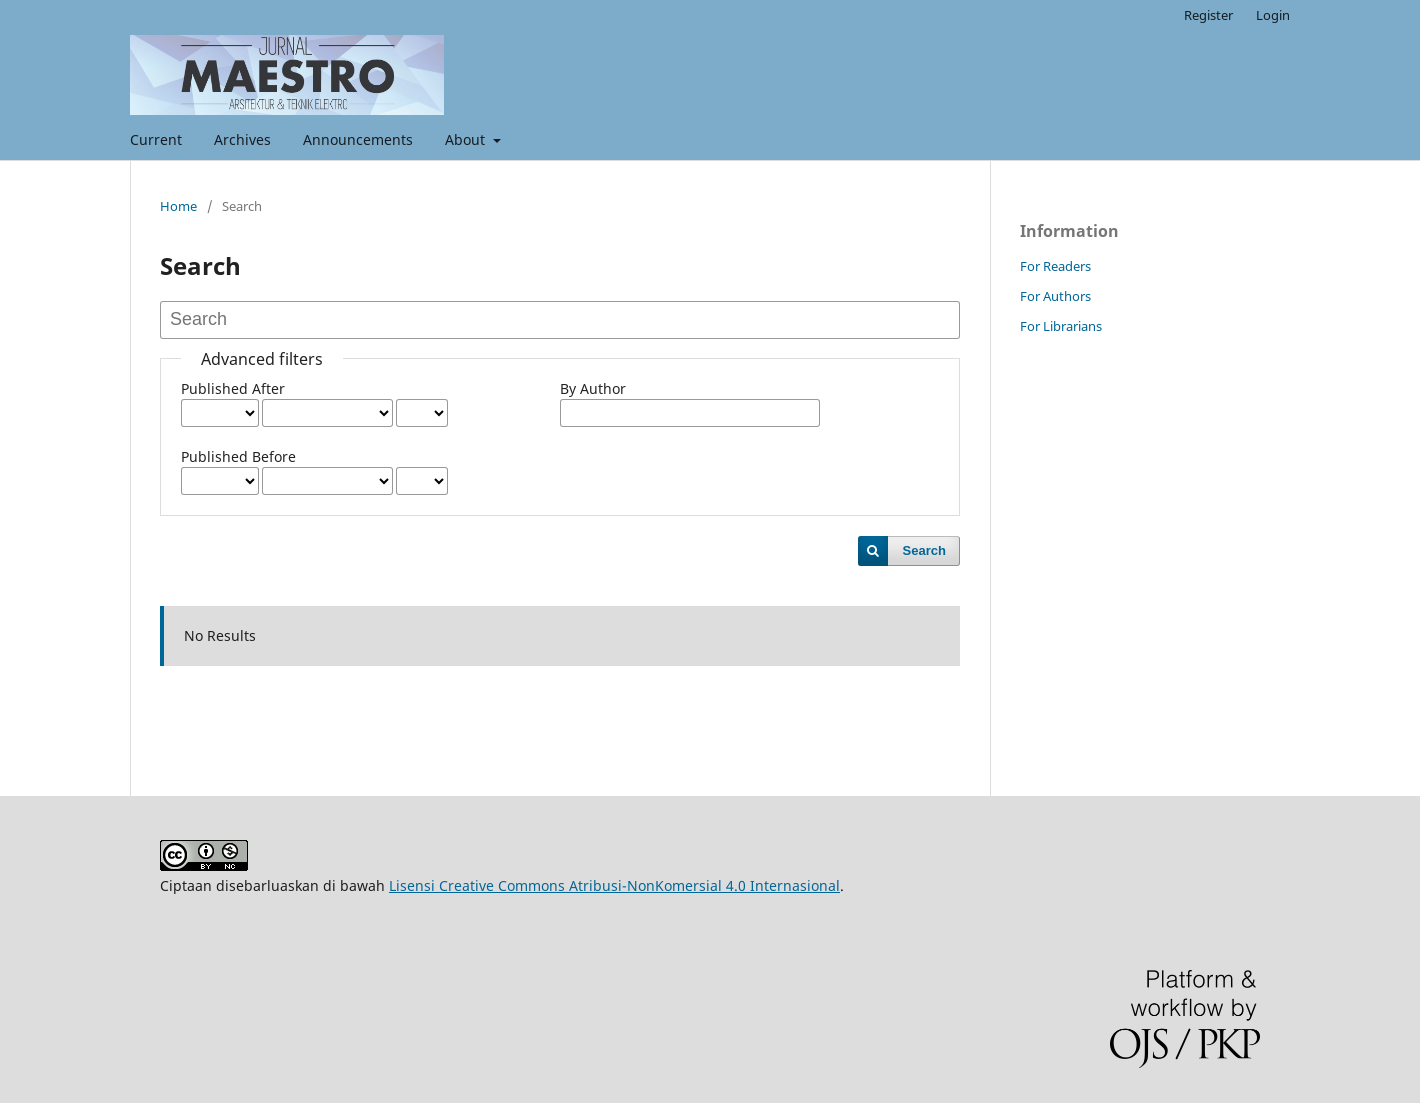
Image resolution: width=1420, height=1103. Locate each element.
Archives (242, 139)
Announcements (358, 139)
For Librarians (1061, 326)
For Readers (1055, 266)
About (467, 139)
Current (156, 139)
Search (924, 550)
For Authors (1055, 296)
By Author (593, 388)
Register (1208, 15)
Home (178, 206)
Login (1273, 15)
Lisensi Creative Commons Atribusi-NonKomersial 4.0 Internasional (614, 885)
